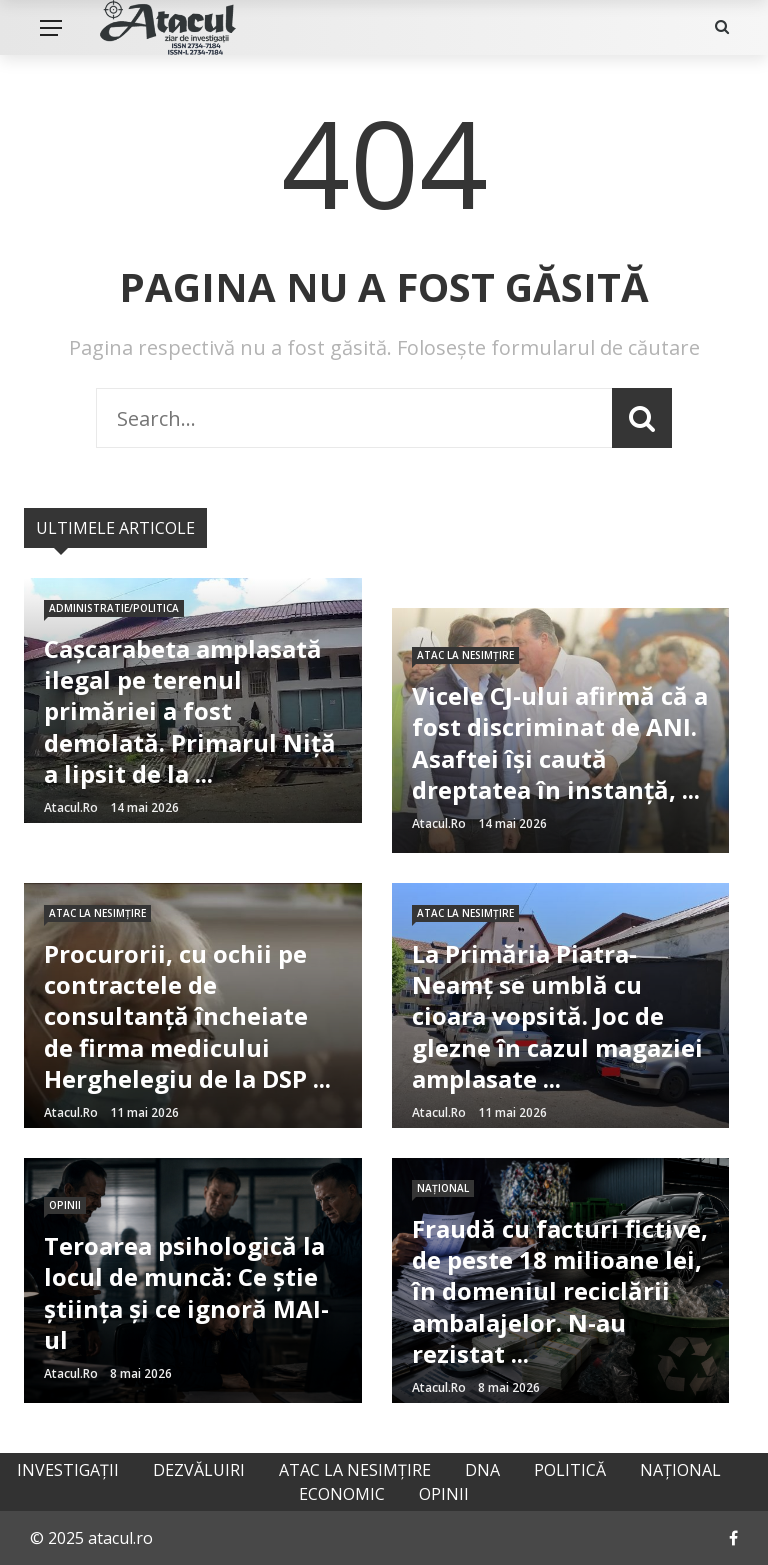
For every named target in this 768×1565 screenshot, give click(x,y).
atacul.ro (71, 807)
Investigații (68, 1470)
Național (443, 1188)
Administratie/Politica (114, 608)
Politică (570, 1470)
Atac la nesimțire (465, 655)
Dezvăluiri (199, 1470)
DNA (482, 1470)
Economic (342, 1494)
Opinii (65, 1205)
